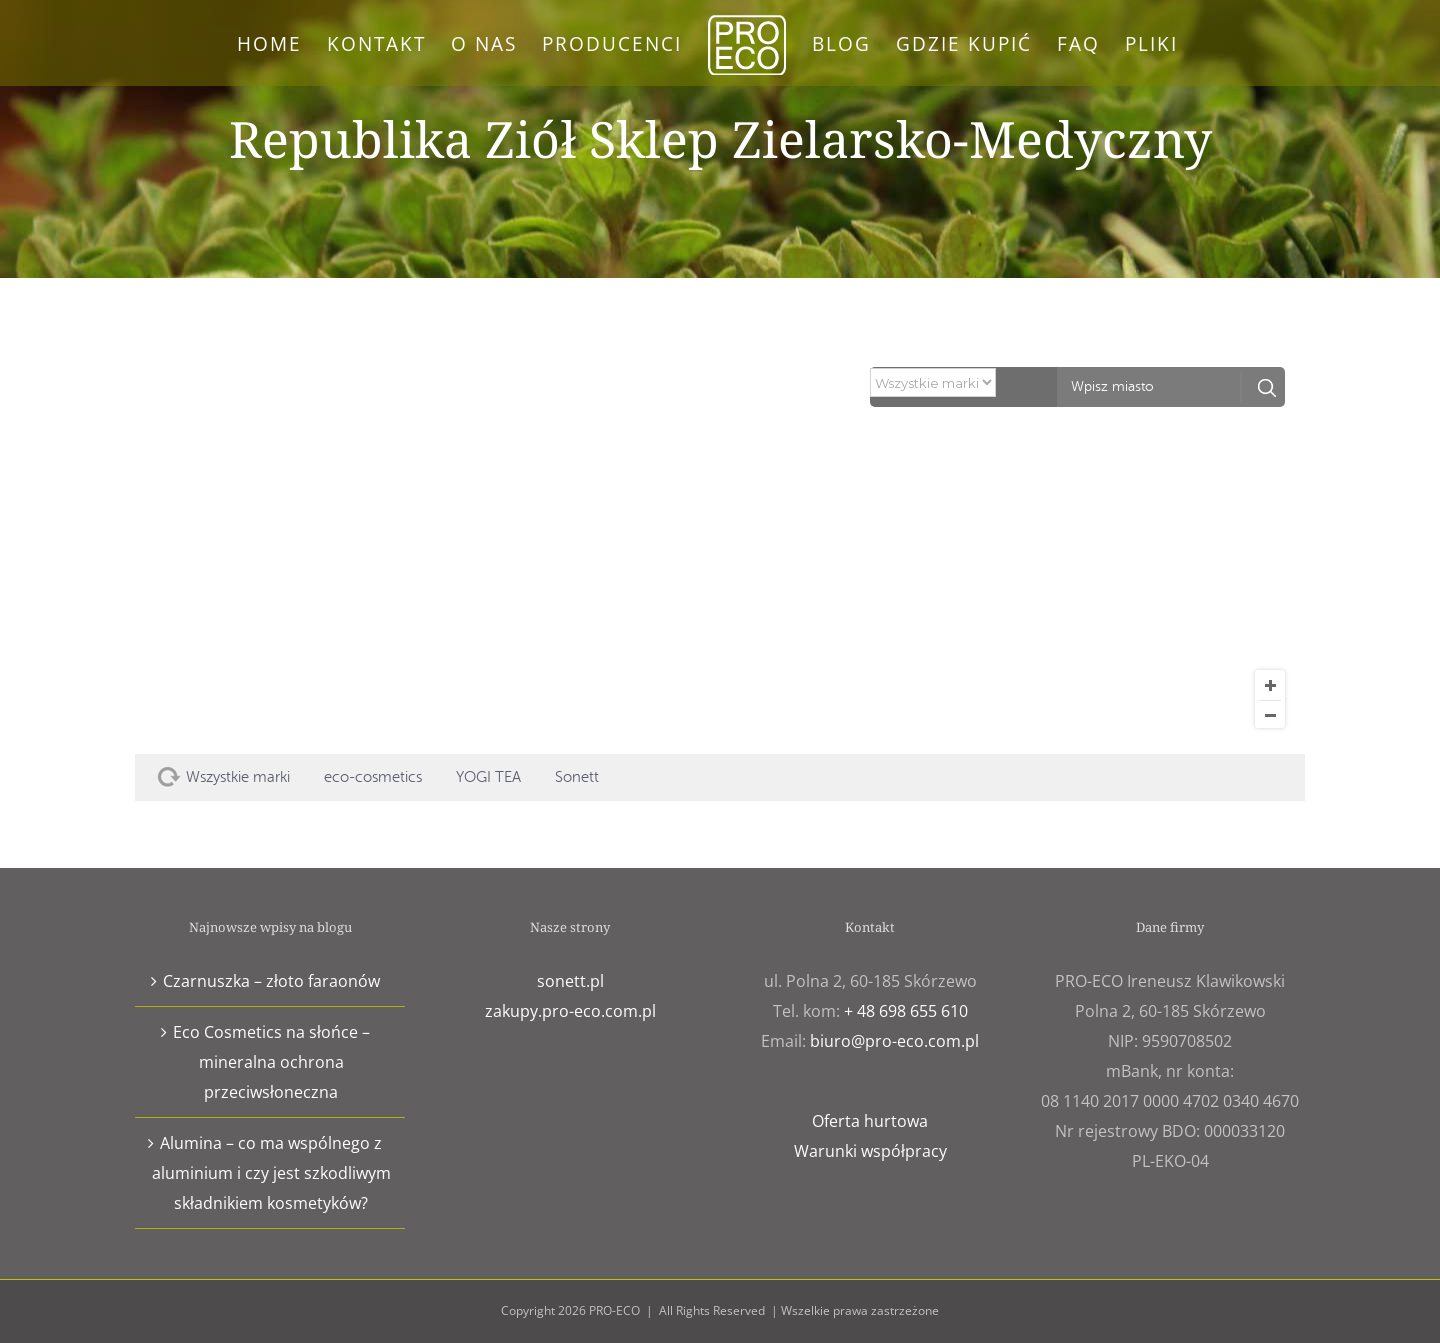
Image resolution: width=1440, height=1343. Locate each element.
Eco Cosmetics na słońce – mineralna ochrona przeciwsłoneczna (271, 1062)
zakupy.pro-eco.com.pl (570, 1011)
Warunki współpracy (870, 1151)
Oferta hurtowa (870, 1121)
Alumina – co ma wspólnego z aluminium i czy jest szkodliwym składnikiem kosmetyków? (271, 1173)
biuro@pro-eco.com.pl (894, 1041)
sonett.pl (570, 981)
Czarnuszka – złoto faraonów (271, 981)
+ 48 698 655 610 (906, 1011)
